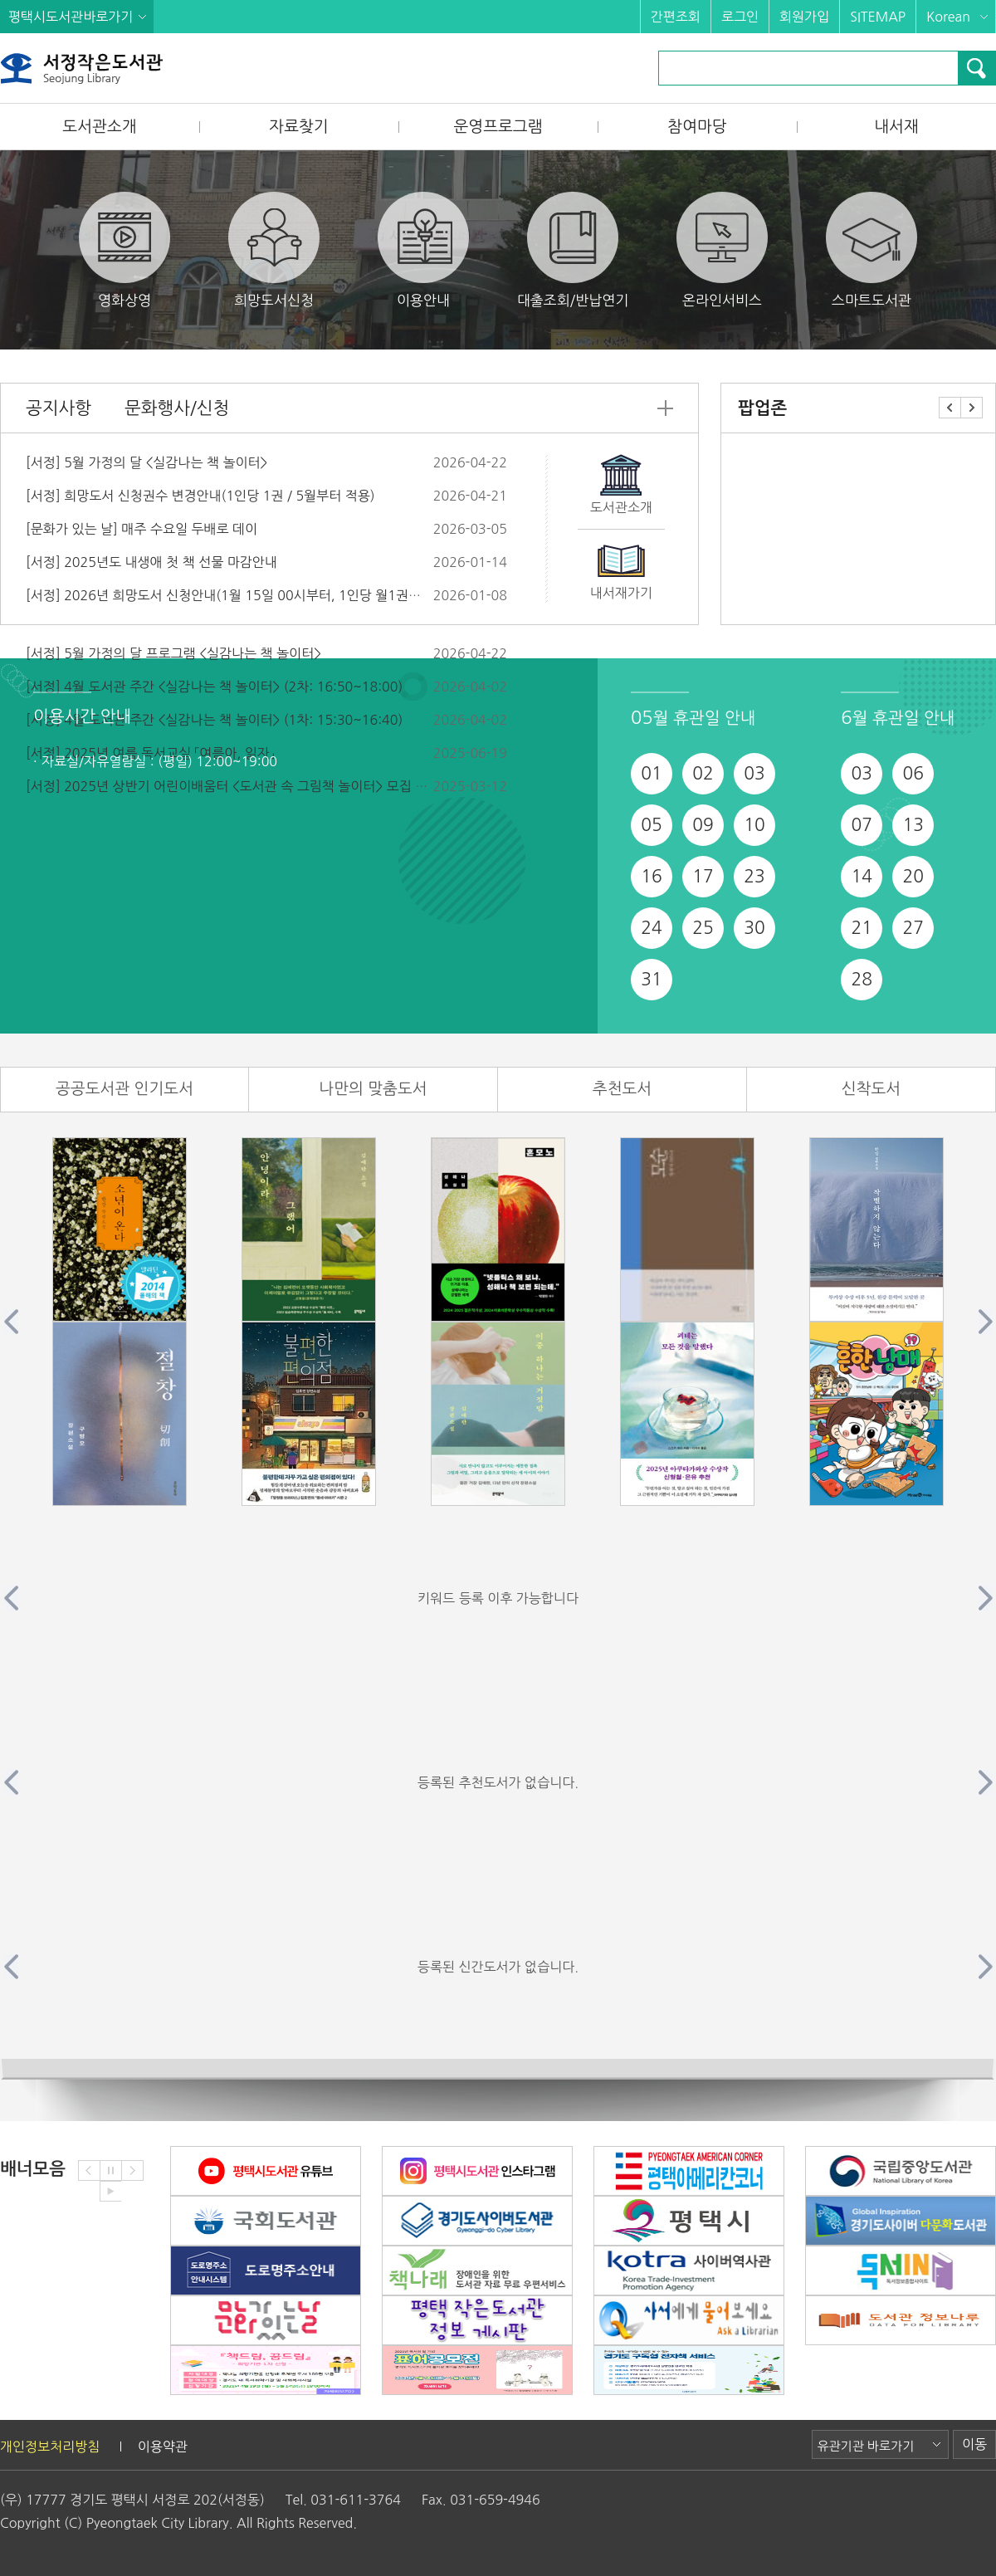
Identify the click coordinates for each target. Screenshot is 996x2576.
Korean (948, 16)
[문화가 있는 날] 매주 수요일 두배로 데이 (141, 528)
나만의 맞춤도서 (373, 1089)
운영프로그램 (497, 126)
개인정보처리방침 (50, 2446)
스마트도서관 (871, 249)
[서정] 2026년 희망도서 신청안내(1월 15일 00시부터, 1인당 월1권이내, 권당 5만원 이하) (281, 595)
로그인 (740, 16)
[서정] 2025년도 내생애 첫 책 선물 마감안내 (151, 562)
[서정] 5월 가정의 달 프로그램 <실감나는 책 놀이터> (173, 653)
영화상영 (124, 249)
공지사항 (58, 408)
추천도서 (622, 1089)
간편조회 (676, 16)
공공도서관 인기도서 (124, 1089)
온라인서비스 (722, 249)
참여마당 (696, 126)
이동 (974, 2444)
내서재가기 (621, 592)
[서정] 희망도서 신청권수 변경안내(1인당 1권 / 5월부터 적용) (200, 495)
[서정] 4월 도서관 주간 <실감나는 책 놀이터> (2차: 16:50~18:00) (214, 686)
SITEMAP (878, 16)
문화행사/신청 (176, 408)
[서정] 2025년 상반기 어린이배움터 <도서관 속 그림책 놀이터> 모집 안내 (233, 786)
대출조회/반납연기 (572, 249)
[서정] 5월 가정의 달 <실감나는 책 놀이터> (146, 462)
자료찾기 (298, 126)
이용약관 (163, 2446)
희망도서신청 (274, 249)
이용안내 (423, 249)
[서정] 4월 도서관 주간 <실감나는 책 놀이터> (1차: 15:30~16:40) (214, 719)
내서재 (896, 126)
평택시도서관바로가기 (70, 16)
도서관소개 (99, 126)
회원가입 (804, 16)
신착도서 (871, 1089)
